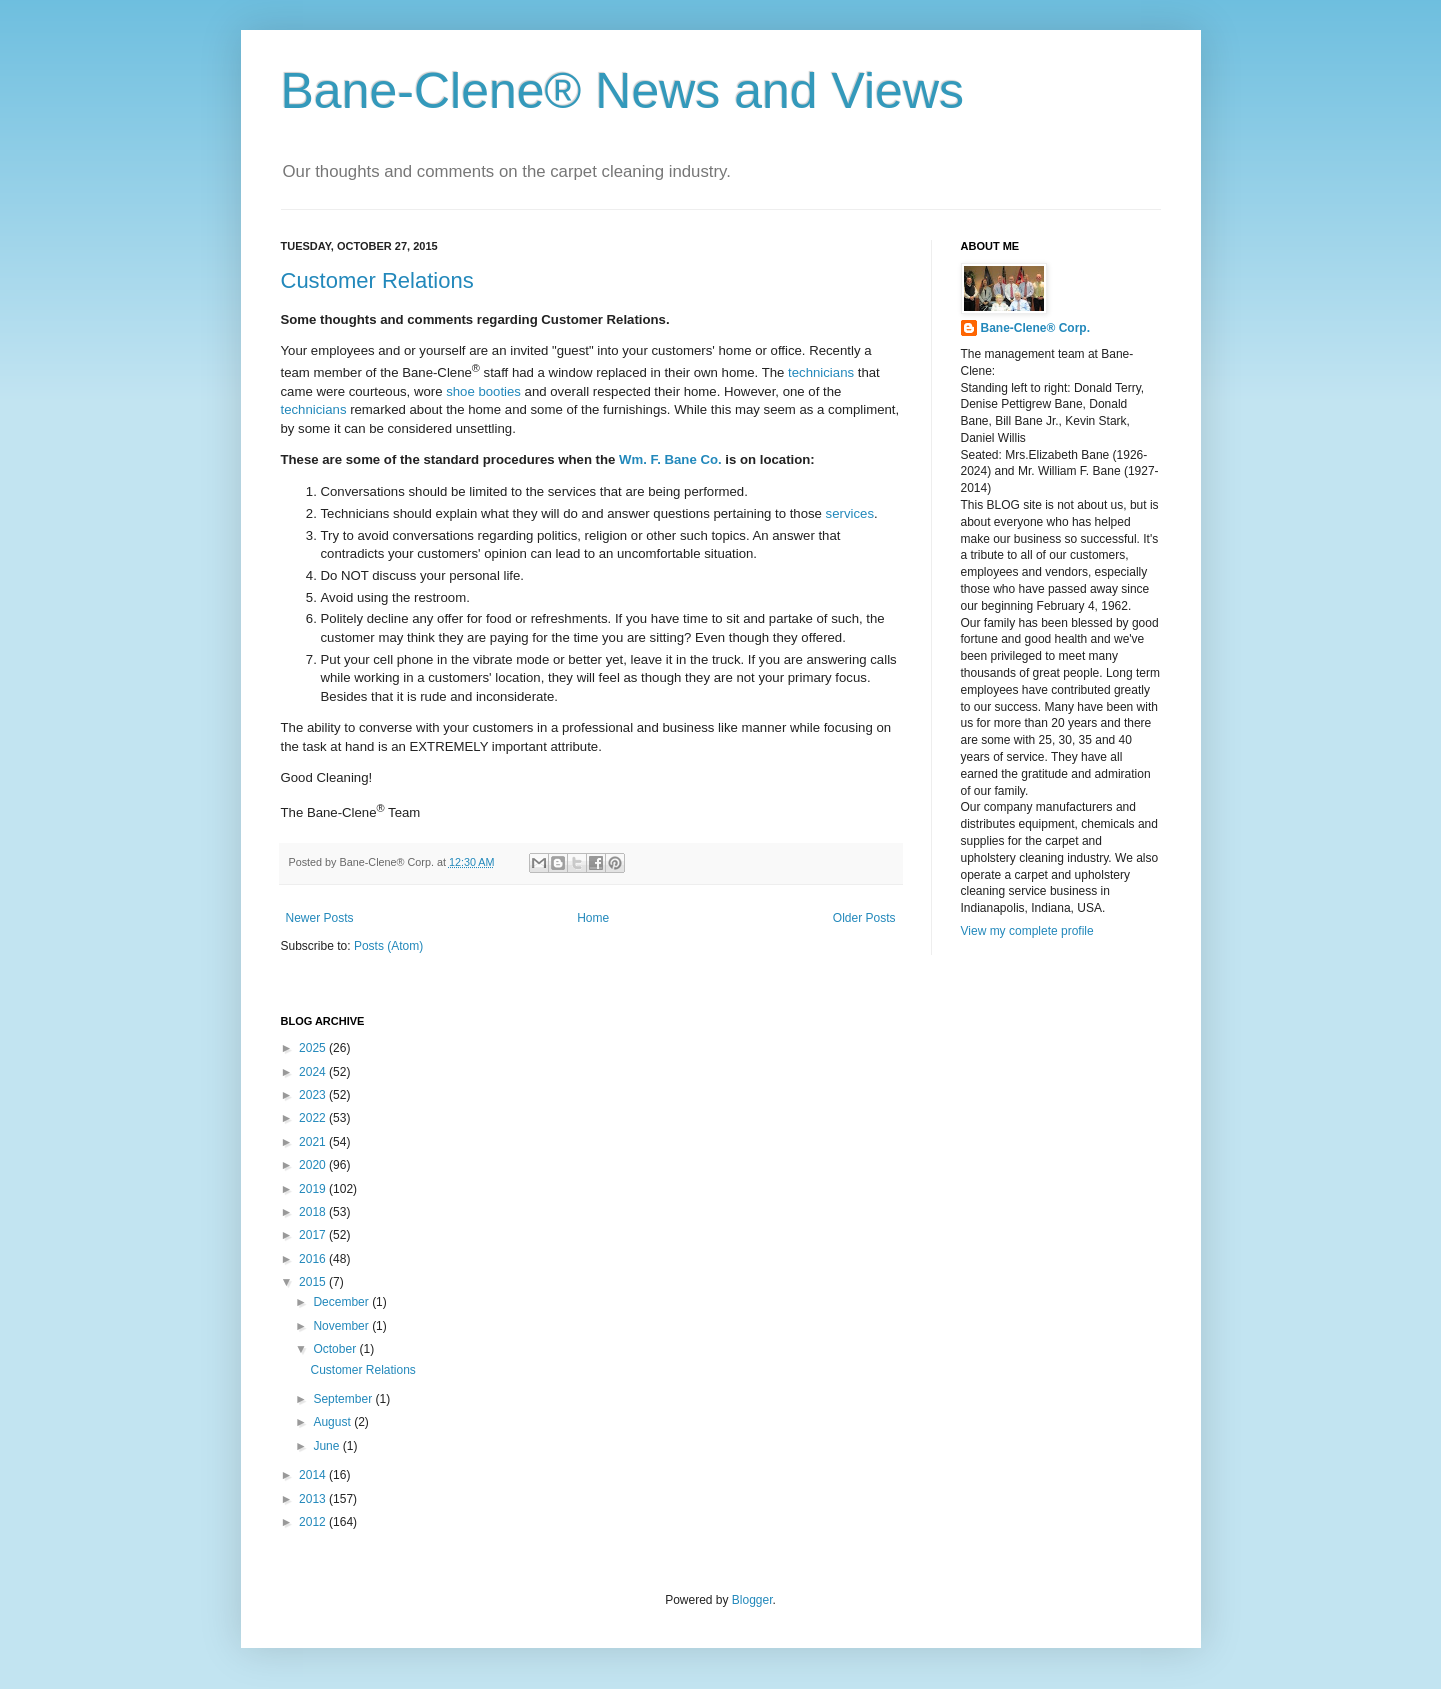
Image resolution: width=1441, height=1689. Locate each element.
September (344, 1399)
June (327, 1446)
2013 (314, 1499)
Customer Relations (377, 280)
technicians (821, 372)
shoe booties (483, 391)
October (336, 1349)
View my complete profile (1027, 931)
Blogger (752, 1600)
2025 (314, 1048)
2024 (314, 1072)
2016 (314, 1259)
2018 (314, 1212)
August (333, 1422)
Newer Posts (320, 918)
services (850, 513)
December (342, 1302)
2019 (314, 1189)
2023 (314, 1095)
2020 (314, 1165)
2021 (314, 1142)
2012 (314, 1522)
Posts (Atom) (388, 946)
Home (593, 918)
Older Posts (864, 918)
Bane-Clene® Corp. (1036, 328)
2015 (314, 1282)
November (342, 1326)
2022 (314, 1118)
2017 (314, 1235)
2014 (314, 1475)
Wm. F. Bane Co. (670, 459)
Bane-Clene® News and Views (623, 91)
